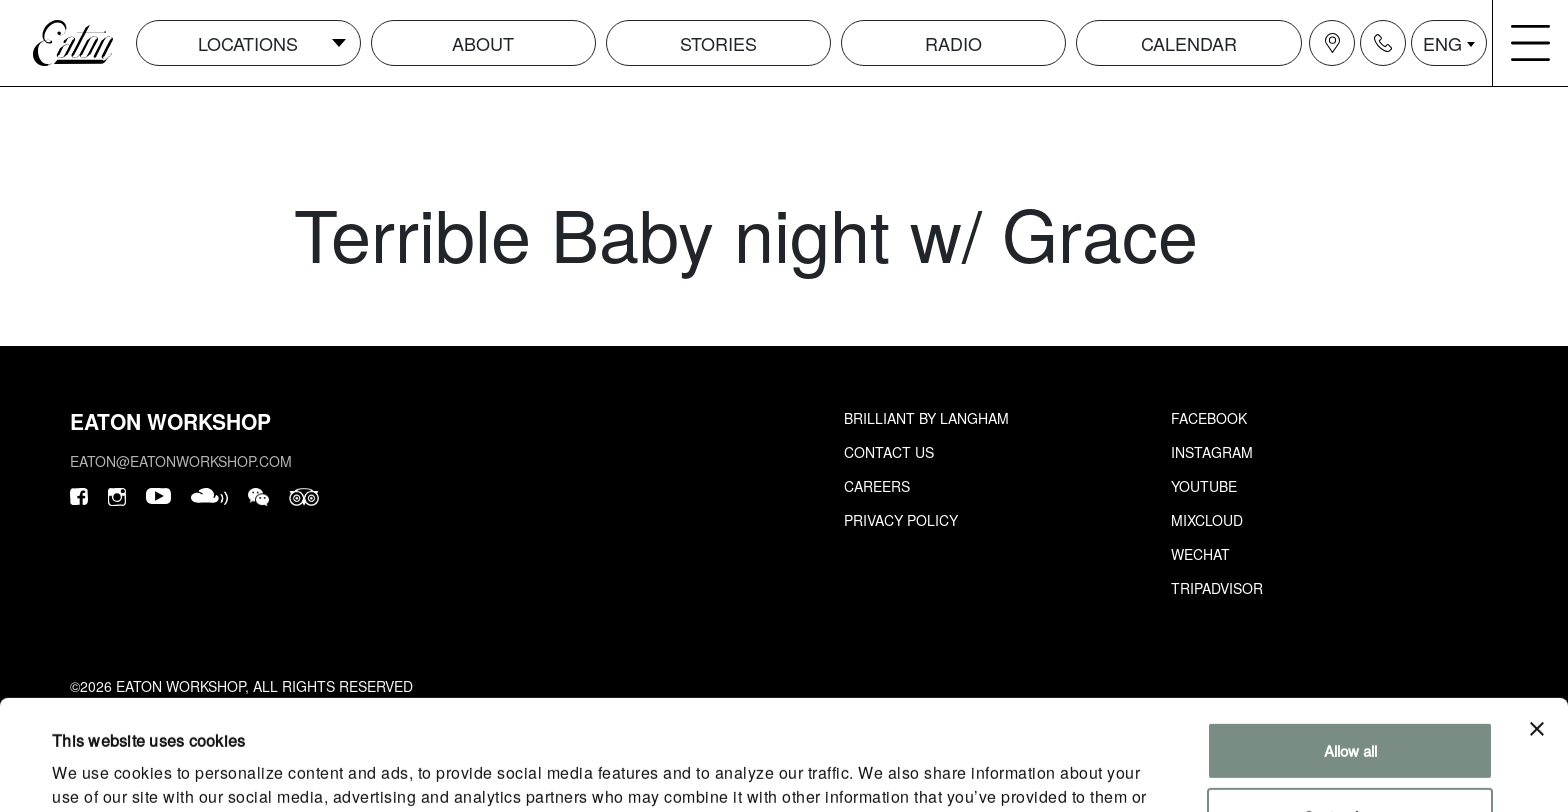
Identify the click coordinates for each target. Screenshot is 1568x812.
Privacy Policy (901, 520)
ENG (1442, 43)
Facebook (1209, 418)
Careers (877, 486)
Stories (718, 43)
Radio (953, 43)
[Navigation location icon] (1332, 43)
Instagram (1212, 452)
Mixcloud (1207, 520)
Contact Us (889, 452)
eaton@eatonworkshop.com (181, 461)
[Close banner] (1537, 626)
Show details (94, 772)
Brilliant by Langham (926, 418)
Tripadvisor (1217, 588)
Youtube (1204, 486)
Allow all (1350, 647)
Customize (1350, 712)
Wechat (1200, 554)
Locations (248, 43)
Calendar (1189, 43)
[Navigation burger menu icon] (1531, 43)
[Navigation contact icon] (1383, 43)
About (483, 43)
